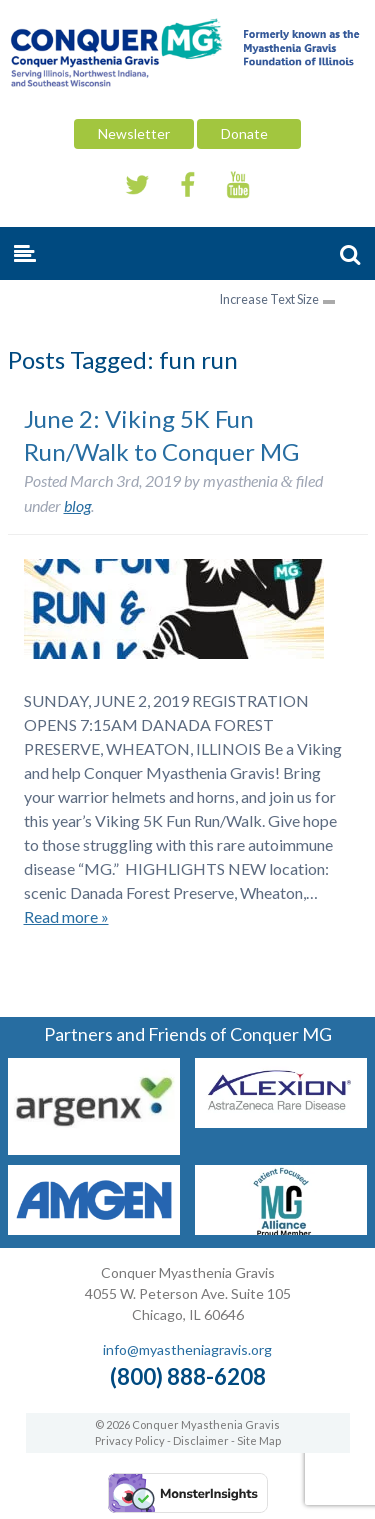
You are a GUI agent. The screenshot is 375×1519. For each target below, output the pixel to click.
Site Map (259, 1440)
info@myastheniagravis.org (187, 1349)
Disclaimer (201, 1440)
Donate (249, 133)
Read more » (66, 916)
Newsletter (134, 133)
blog (77, 505)
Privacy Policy (130, 1440)
